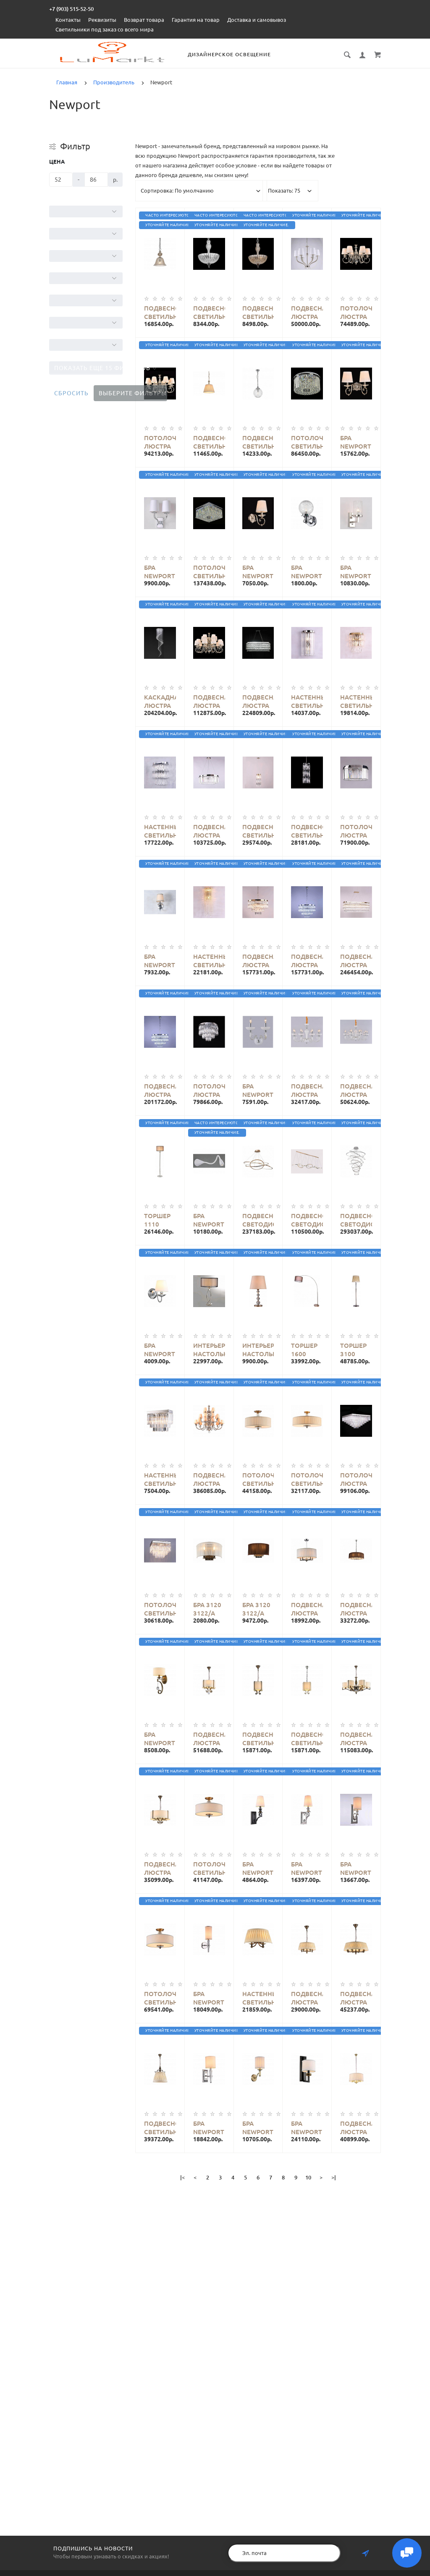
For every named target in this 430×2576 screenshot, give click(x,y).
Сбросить (71, 393)
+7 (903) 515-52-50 (71, 9)
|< (182, 2177)
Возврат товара (144, 20)
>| (333, 2177)
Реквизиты (102, 20)
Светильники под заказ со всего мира (104, 29)
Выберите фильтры (133, 393)
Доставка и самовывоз (256, 20)
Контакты (68, 20)
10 (308, 2177)
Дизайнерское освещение (229, 54)
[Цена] (61, 179)
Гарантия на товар (196, 20)
